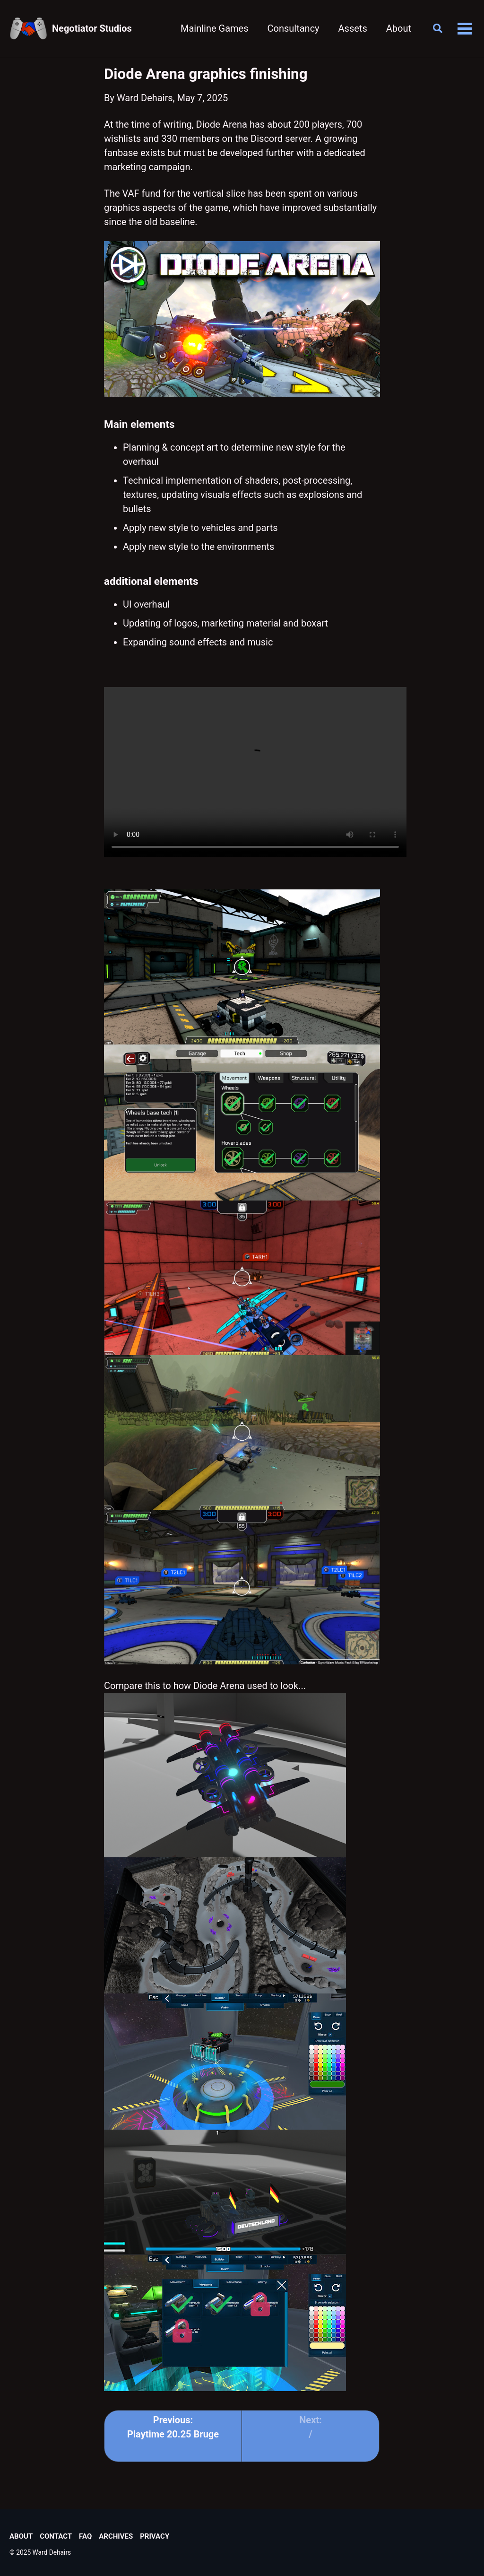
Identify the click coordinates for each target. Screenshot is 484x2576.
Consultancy (293, 28)
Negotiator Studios (92, 28)
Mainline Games (215, 28)
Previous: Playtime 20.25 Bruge (173, 2427)
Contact (56, 2536)
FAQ (85, 2536)
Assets (352, 28)
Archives (116, 2536)
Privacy (154, 2536)
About (398, 28)
